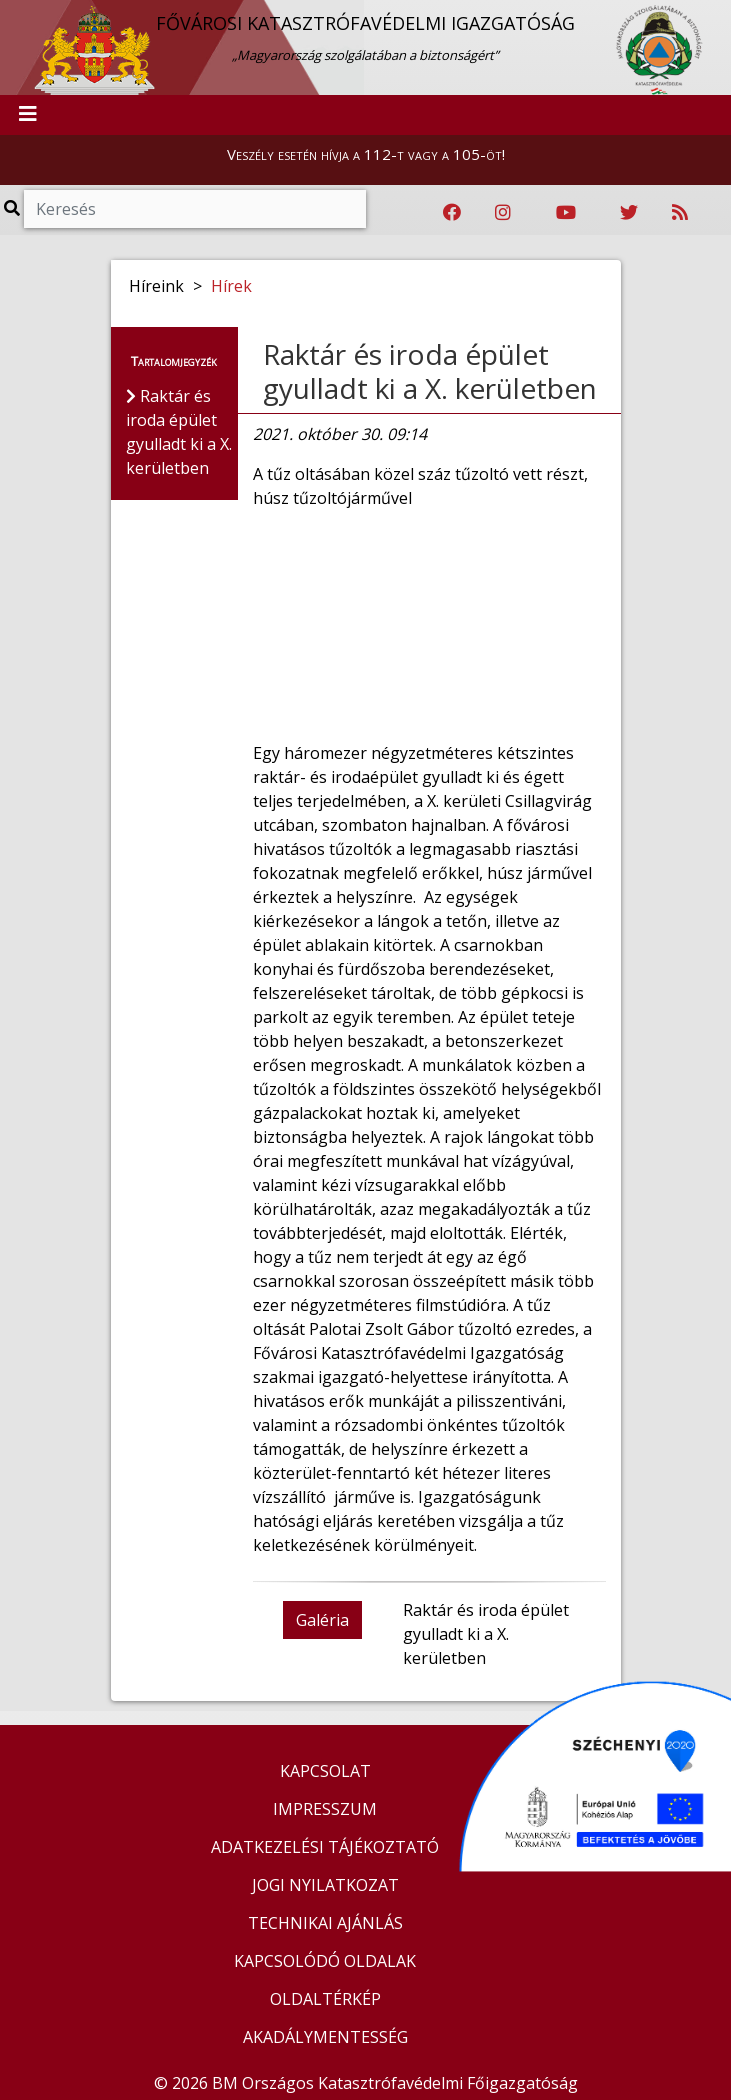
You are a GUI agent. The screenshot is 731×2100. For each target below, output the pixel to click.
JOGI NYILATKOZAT (325, 1885)
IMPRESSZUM (325, 1809)
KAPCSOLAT (325, 1771)
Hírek (231, 286)
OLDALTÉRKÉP (325, 1999)
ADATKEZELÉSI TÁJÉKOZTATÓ (325, 1847)
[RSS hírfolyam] (680, 213)
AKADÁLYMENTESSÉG (325, 2037)
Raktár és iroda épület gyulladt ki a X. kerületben (430, 371)
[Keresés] (195, 209)
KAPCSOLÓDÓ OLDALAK (325, 1961)
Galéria (322, 1620)
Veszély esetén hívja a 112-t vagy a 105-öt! (366, 154)
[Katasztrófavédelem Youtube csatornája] (566, 213)
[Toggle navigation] (28, 115)
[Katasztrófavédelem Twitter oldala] (629, 213)
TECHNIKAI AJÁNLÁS (325, 1923)
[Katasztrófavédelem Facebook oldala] (452, 213)
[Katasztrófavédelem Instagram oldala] (503, 213)
